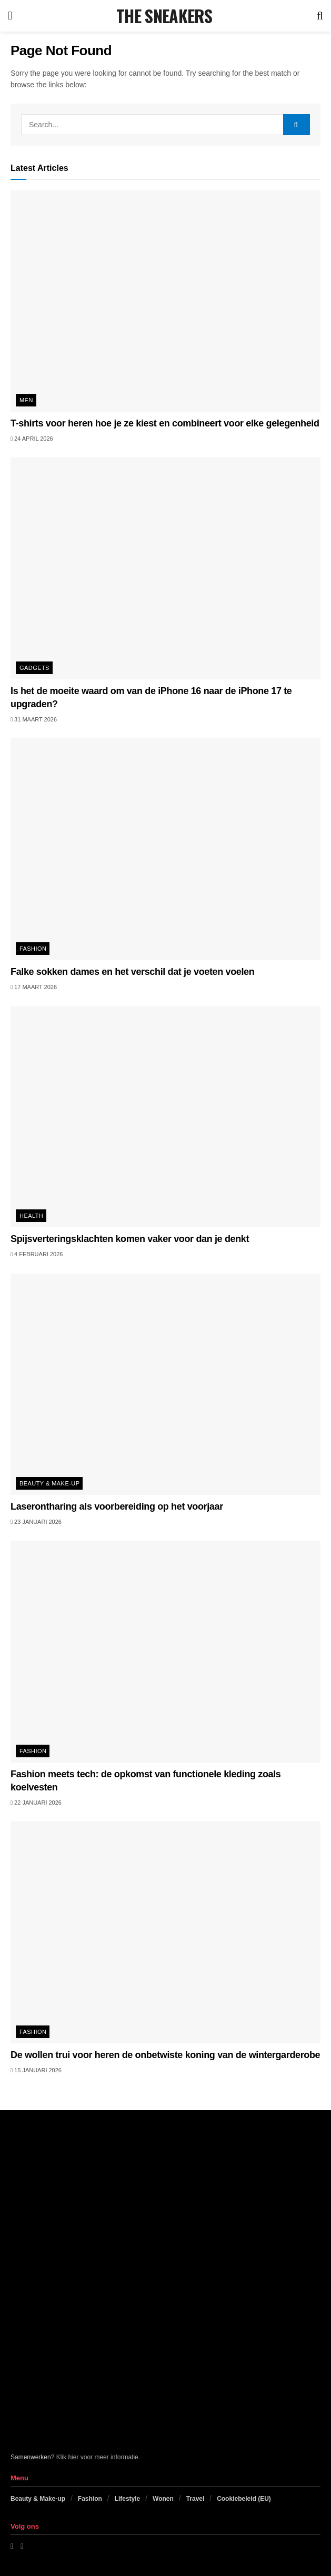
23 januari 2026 (36, 1522)
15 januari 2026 (36, 2070)
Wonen (163, 2498)
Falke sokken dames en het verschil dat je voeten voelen (132, 971)
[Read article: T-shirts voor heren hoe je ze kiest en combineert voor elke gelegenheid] (165, 301)
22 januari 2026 (36, 1802)
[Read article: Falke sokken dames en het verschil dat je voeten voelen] (165, 849)
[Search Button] (320, 16)
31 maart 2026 (34, 719)
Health (31, 1216)
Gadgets (34, 668)
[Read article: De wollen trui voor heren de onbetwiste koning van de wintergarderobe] (165, 1932)
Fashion (32, 948)
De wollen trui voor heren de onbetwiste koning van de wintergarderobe (165, 2055)
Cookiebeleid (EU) (244, 2498)
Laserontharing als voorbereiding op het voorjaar (117, 1506)
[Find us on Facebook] (12, 2546)
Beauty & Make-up (49, 1483)
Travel (195, 2498)
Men (26, 400)
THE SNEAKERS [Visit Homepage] (164, 15)
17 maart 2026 (34, 987)
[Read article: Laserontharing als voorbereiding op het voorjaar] (165, 1384)
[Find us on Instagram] (22, 2546)
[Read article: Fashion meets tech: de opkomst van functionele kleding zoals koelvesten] (165, 1651)
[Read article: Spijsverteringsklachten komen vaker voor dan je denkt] (165, 1116)
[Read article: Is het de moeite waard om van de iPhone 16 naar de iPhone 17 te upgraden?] (165, 568)
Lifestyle (128, 2498)
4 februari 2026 (37, 1254)
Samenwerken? (32, 2457)
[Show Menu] (10, 16)
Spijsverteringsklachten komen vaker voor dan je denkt (130, 1239)
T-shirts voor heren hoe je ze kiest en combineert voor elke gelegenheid (165, 423)
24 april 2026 (32, 438)
